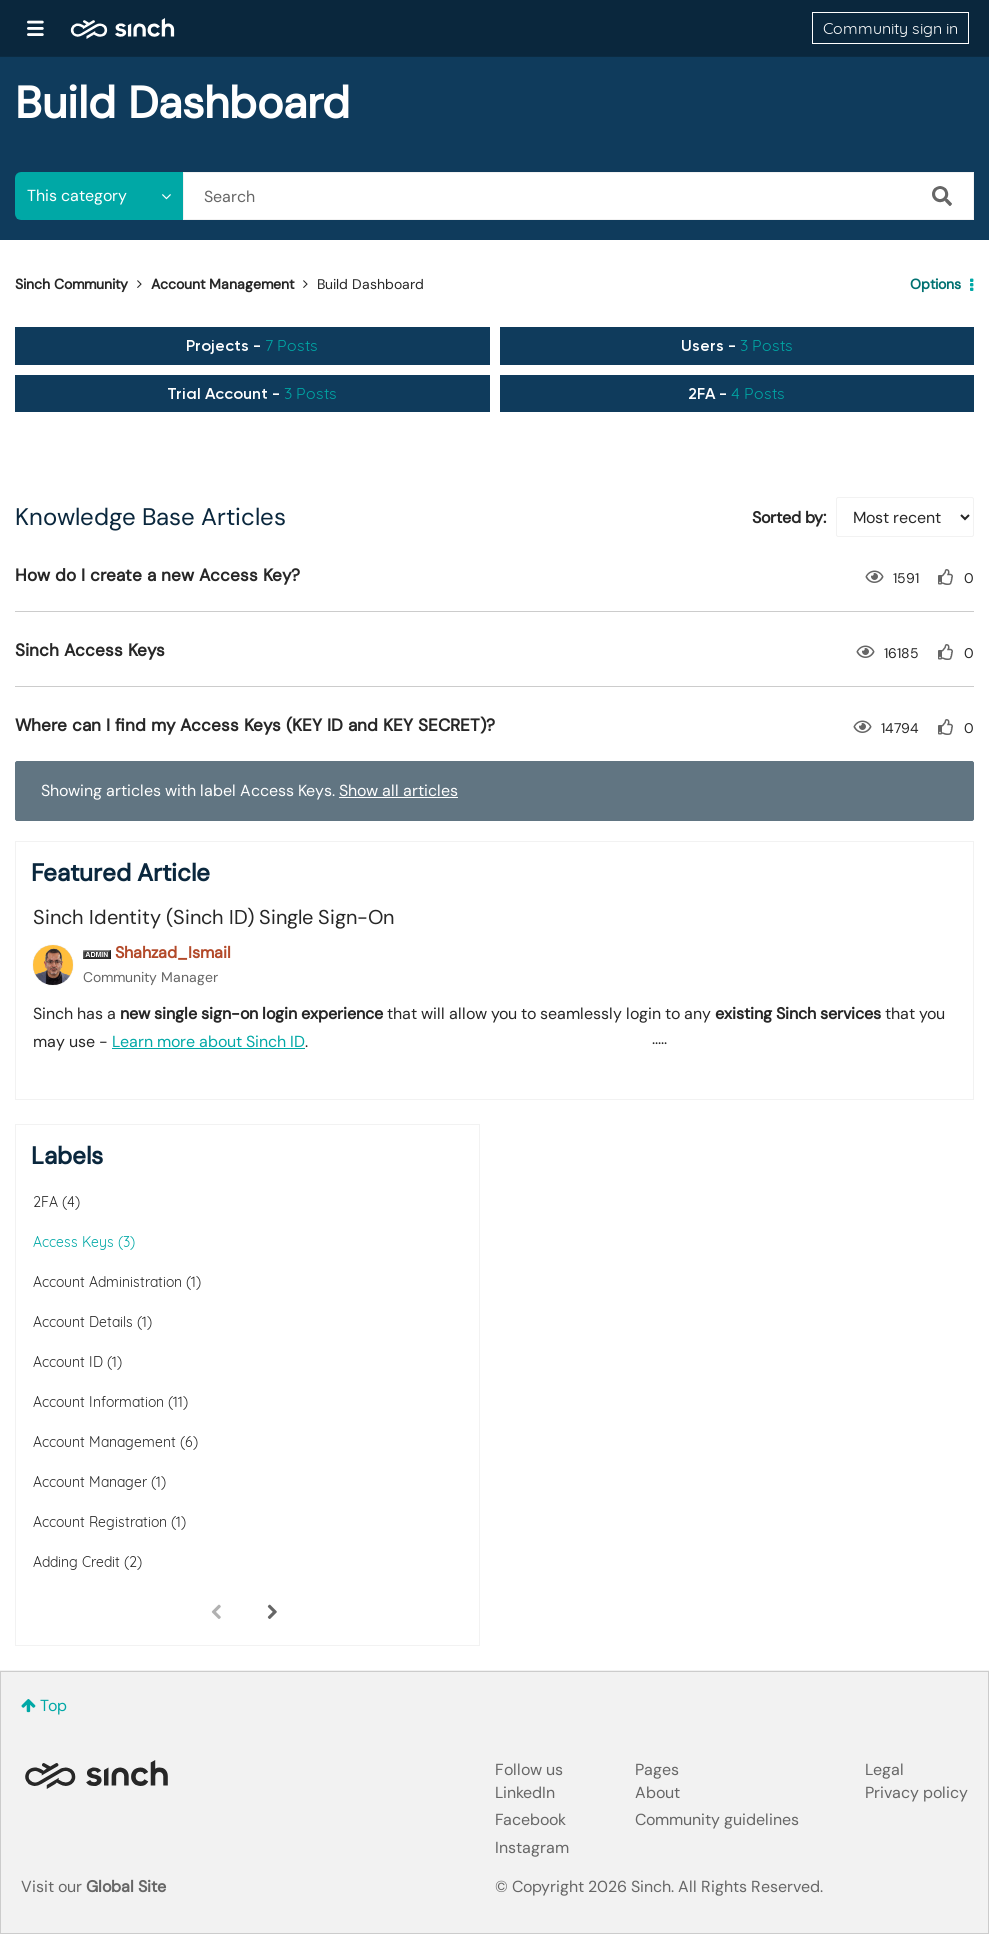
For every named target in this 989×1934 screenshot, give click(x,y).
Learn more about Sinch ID (208, 1041)
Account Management (222, 284)
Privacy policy (916, 1792)
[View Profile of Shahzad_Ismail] (173, 952)
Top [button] (53, 1705)
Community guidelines (717, 1819)
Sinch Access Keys (90, 650)
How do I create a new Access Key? (157, 575)
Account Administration (107, 1282)
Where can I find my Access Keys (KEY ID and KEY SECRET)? (255, 725)
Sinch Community (122, 28)
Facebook (530, 1819)
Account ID (68, 1362)
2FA (45, 1202)
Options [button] (935, 284)
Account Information (98, 1402)
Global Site (126, 1886)
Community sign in (890, 28)
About (657, 1792)
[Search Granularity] (99, 196)
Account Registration (100, 1522)
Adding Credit (76, 1562)
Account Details (83, 1322)
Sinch (96, 1774)
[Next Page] (272, 1611)
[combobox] (578, 196)
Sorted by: (789, 517)
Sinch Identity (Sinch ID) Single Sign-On (213, 917)
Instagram (532, 1847)
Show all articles (398, 790)
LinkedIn (525, 1792)
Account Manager (90, 1482)
